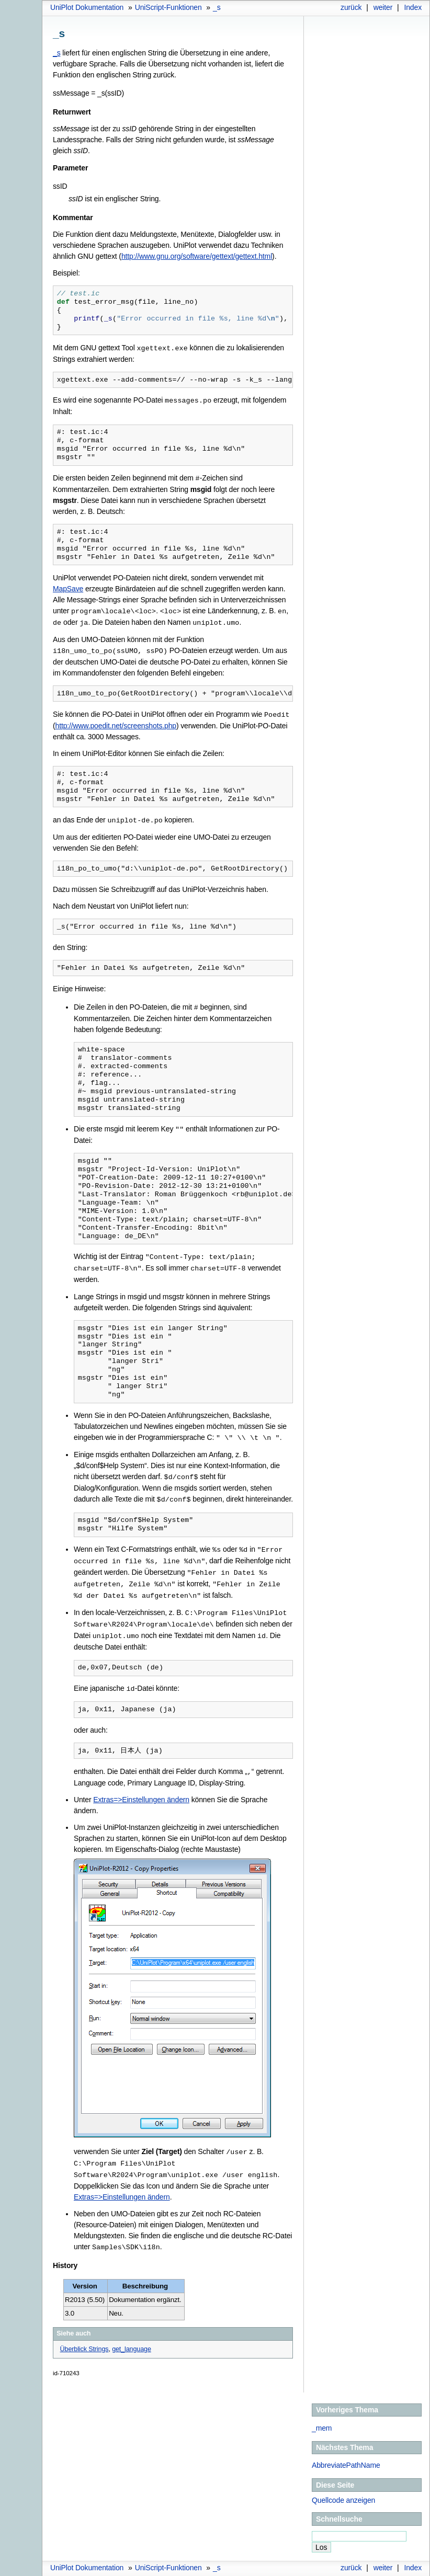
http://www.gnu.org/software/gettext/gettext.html (196, 256)
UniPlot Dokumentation (86, 7)
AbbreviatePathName (346, 2450)
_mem (322, 2413)
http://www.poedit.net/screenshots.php (115, 722)
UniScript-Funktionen (168, 7)
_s (217, 7)
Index (413, 7)
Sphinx (401, 2568)
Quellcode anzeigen (343, 2485)
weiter (383, 7)
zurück (351, 7)
